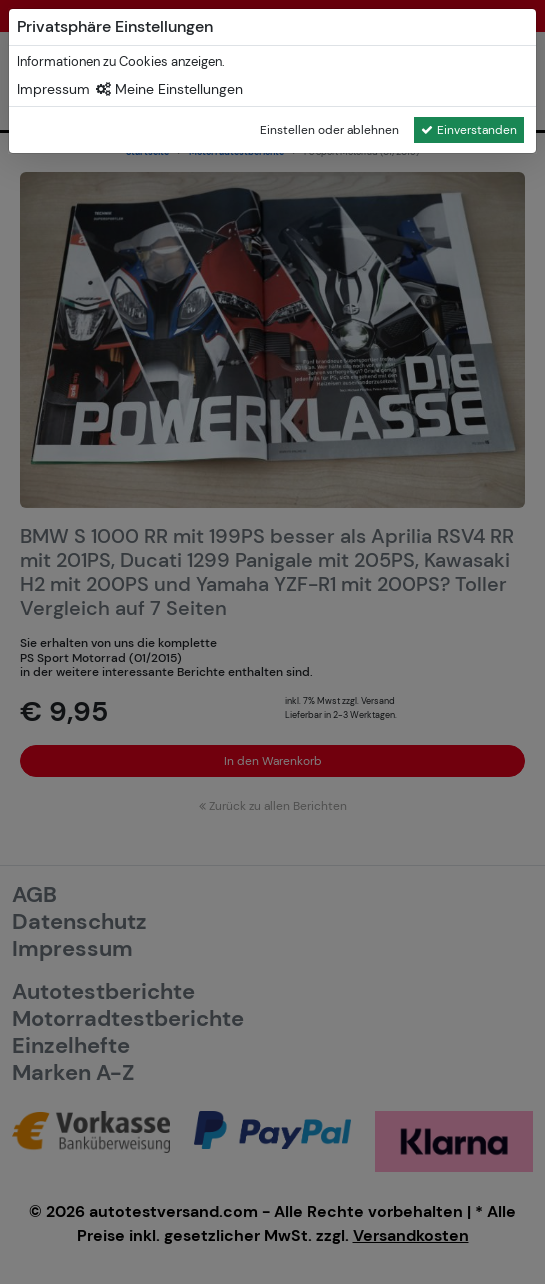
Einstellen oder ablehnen (329, 130)
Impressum (53, 89)
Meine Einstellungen (169, 89)
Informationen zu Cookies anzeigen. (121, 61)
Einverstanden (469, 130)
